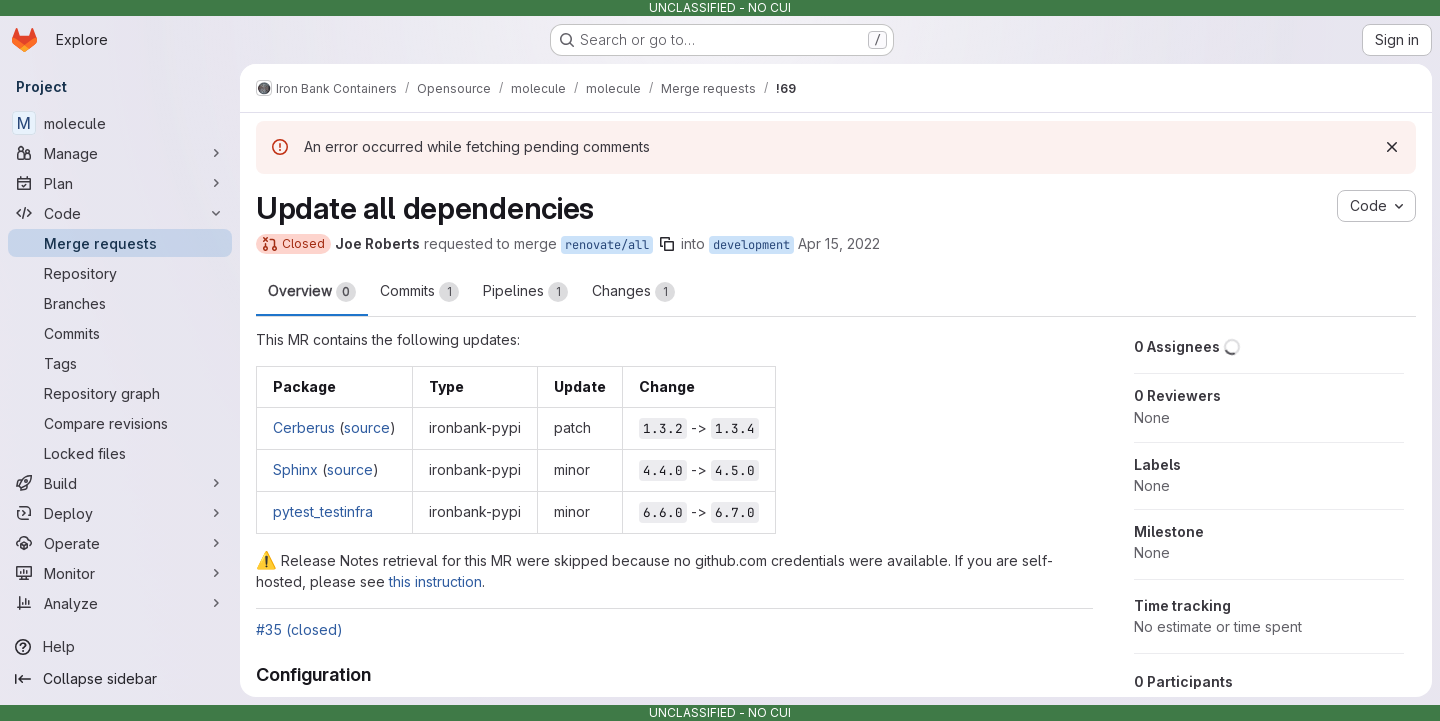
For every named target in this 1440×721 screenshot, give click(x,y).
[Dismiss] (1392, 147)
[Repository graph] (120, 393)
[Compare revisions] (120, 423)
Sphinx (295, 469)
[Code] (120, 213)
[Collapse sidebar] (120, 679)
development (751, 245)
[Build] (120, 483)
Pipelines (525, 292)
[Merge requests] (120, 243)
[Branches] (120, 303)
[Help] (120, 647)
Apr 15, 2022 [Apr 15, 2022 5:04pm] (839, 243)
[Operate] (120, 543)
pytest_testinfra (323, 511)
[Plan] (120, 183)
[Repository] (120, 273)
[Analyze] (120, 603)
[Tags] (120, 363)
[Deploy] (120, 513)
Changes (633, 292)
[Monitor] (120, 573)
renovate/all (607, 245)
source (367, 427)
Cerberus (304, 427)
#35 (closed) (299, 629)
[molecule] (120, 123)
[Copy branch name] (667, 244)
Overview (312, 292)
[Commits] (120, 333)
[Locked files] (120, 453)
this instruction (435, 581)
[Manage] (120, 153)
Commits (419, 292)
